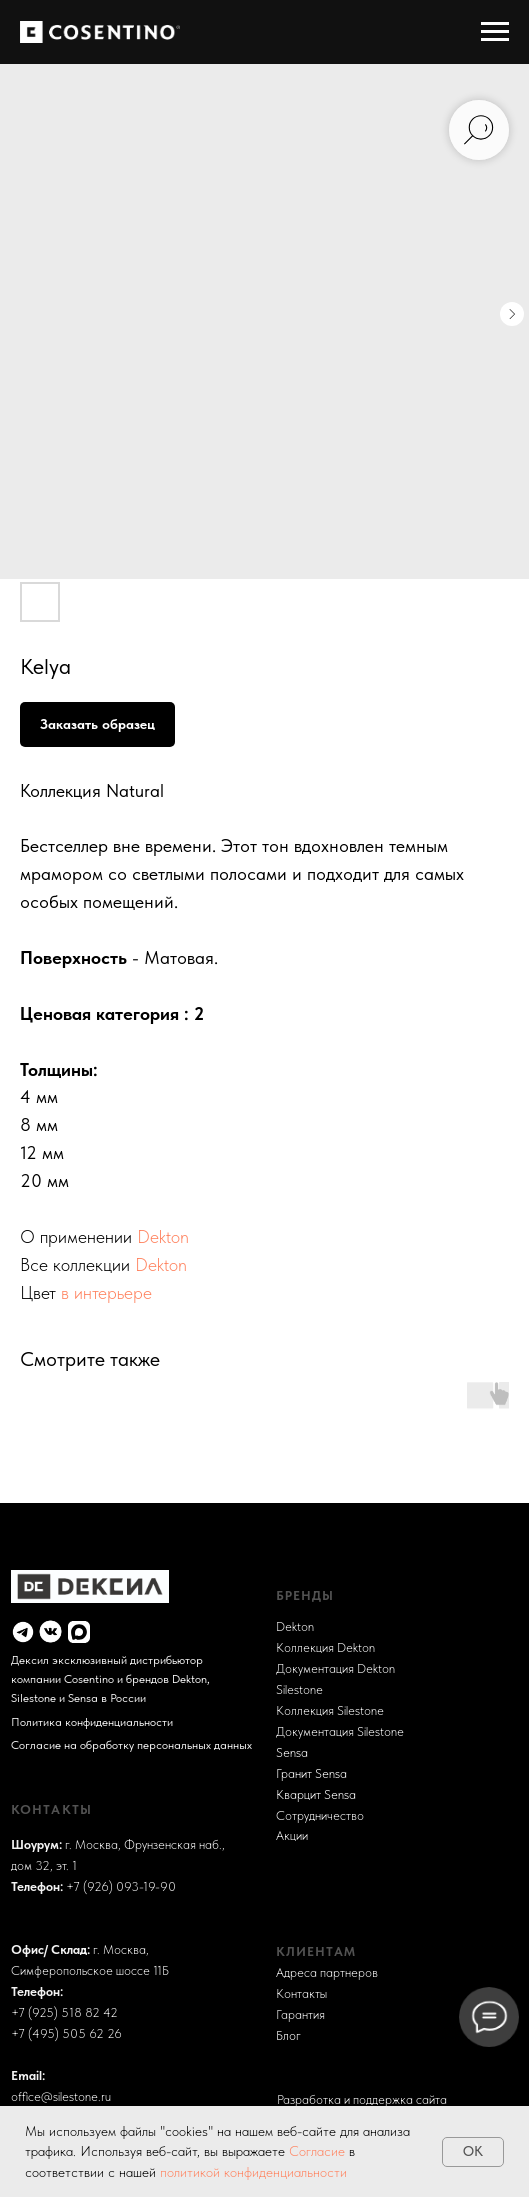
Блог (288, 2035)
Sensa (292, 1752)
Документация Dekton (335, 1668)
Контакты (301, 1993)
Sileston (296, 1689)
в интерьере (106, 1292)
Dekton (163, 1236)
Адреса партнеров (327, 1972)
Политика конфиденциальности (92, 1721)
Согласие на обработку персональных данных (131, 1744)
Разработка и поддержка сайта (362, 2099)
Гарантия (300, 2014)
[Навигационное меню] (495, 32)
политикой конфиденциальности (253, 2172)
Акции (292, 1835)
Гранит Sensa (311, 1773)
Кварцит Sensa (316, 1794)
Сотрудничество (320, 1815)
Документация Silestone (340, 1731)
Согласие (319, 2151)
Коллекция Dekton (325, 1647)
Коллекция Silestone (330, 1710)
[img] (23, 1632)
